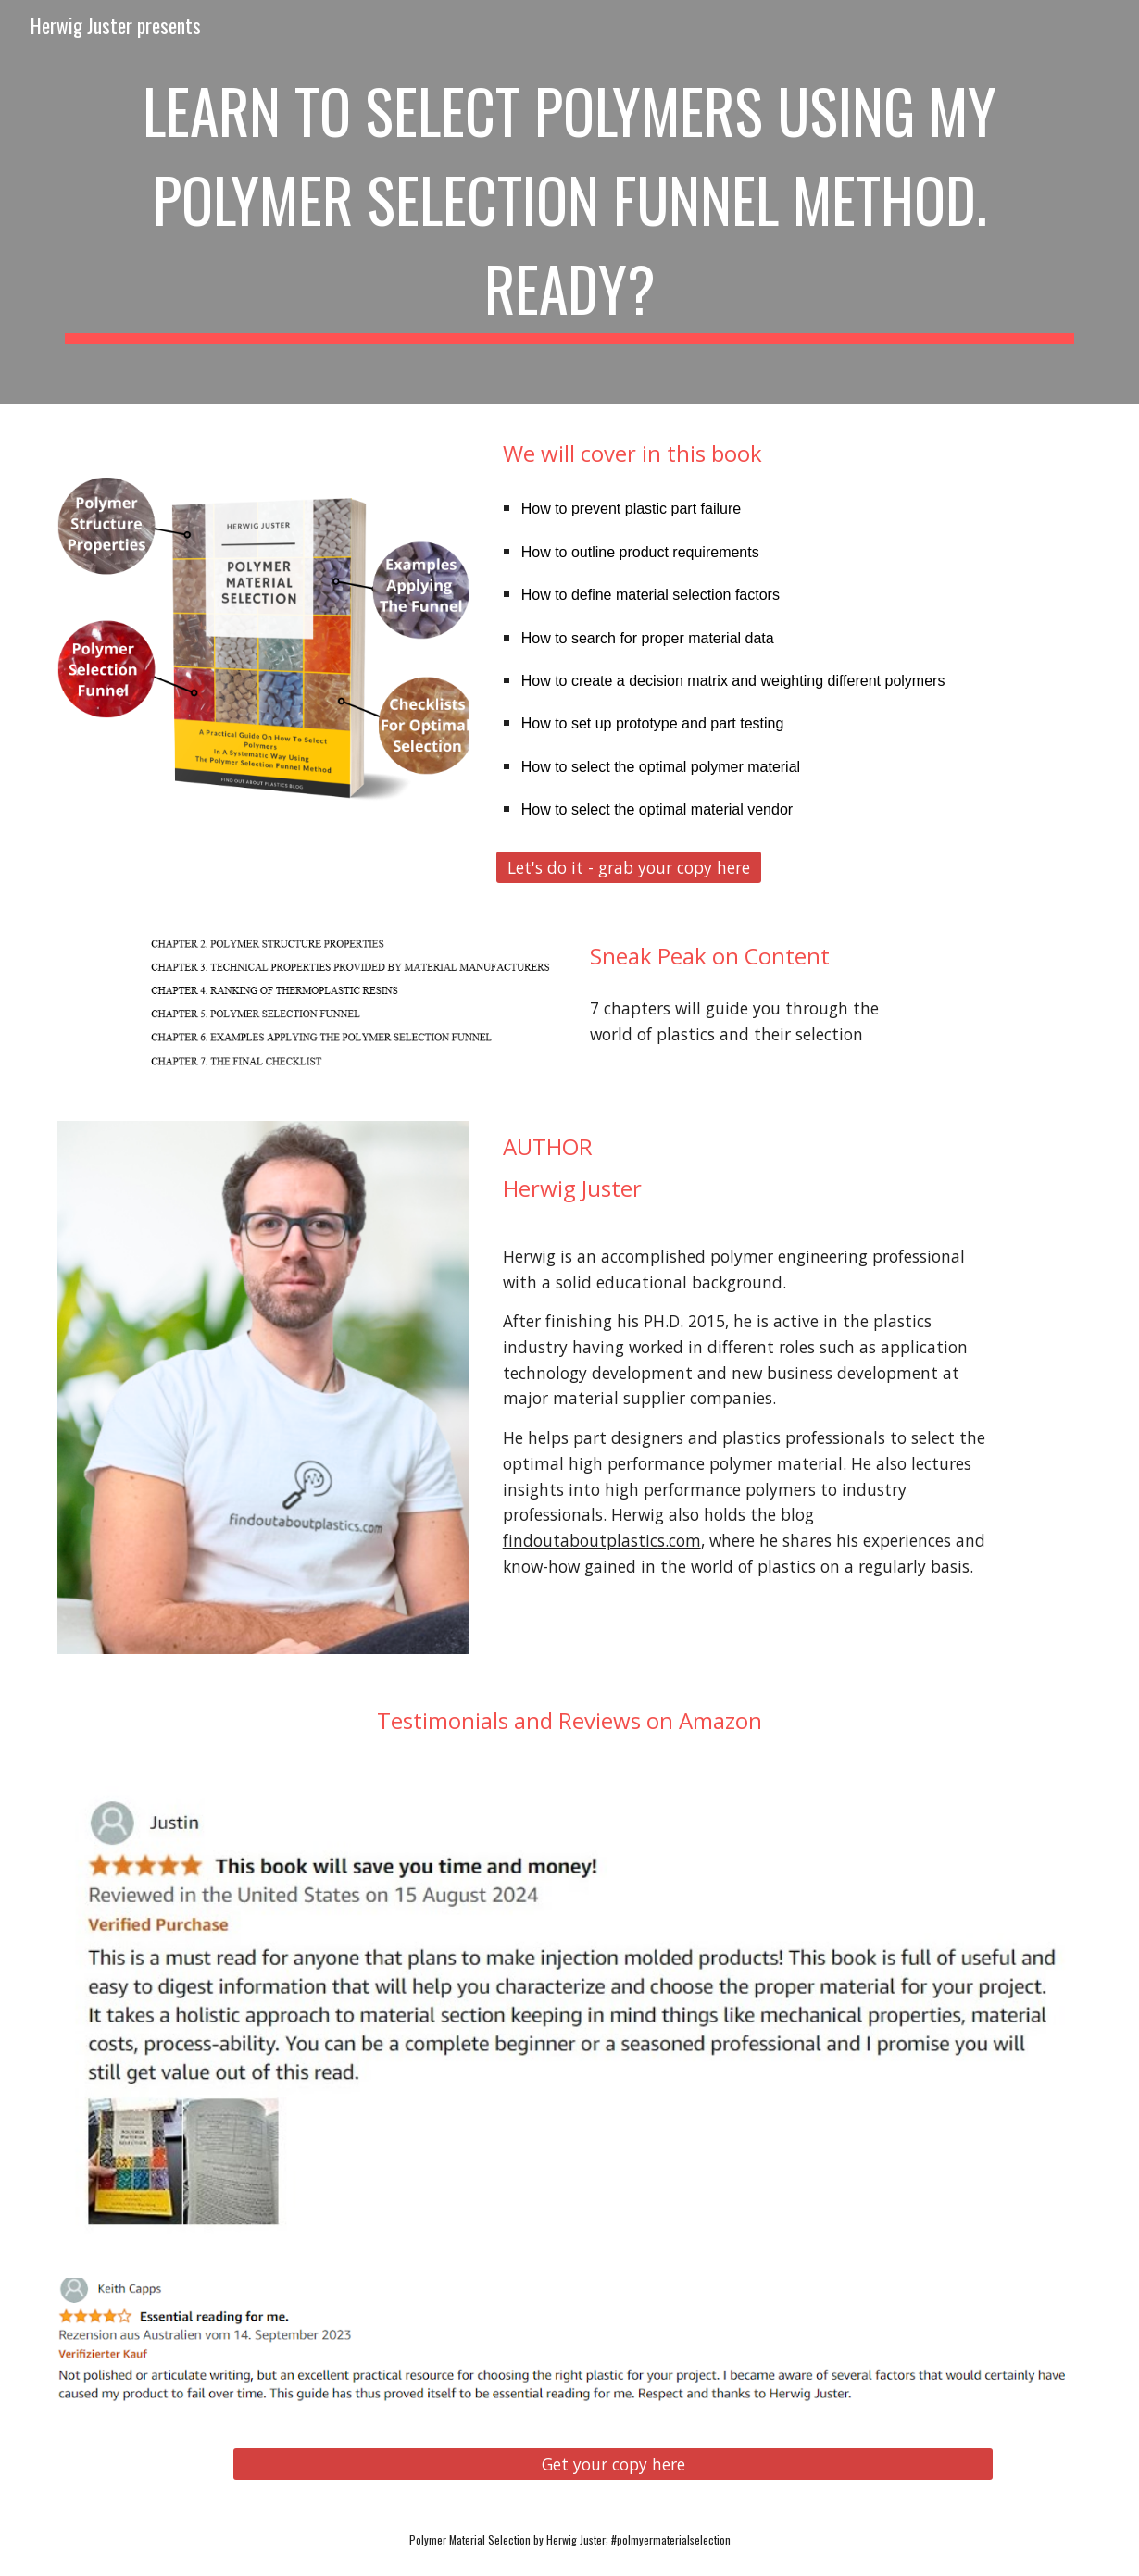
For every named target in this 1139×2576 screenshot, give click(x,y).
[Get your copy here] (613, 2464)
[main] (569, 202)
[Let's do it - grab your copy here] (628, 866)
